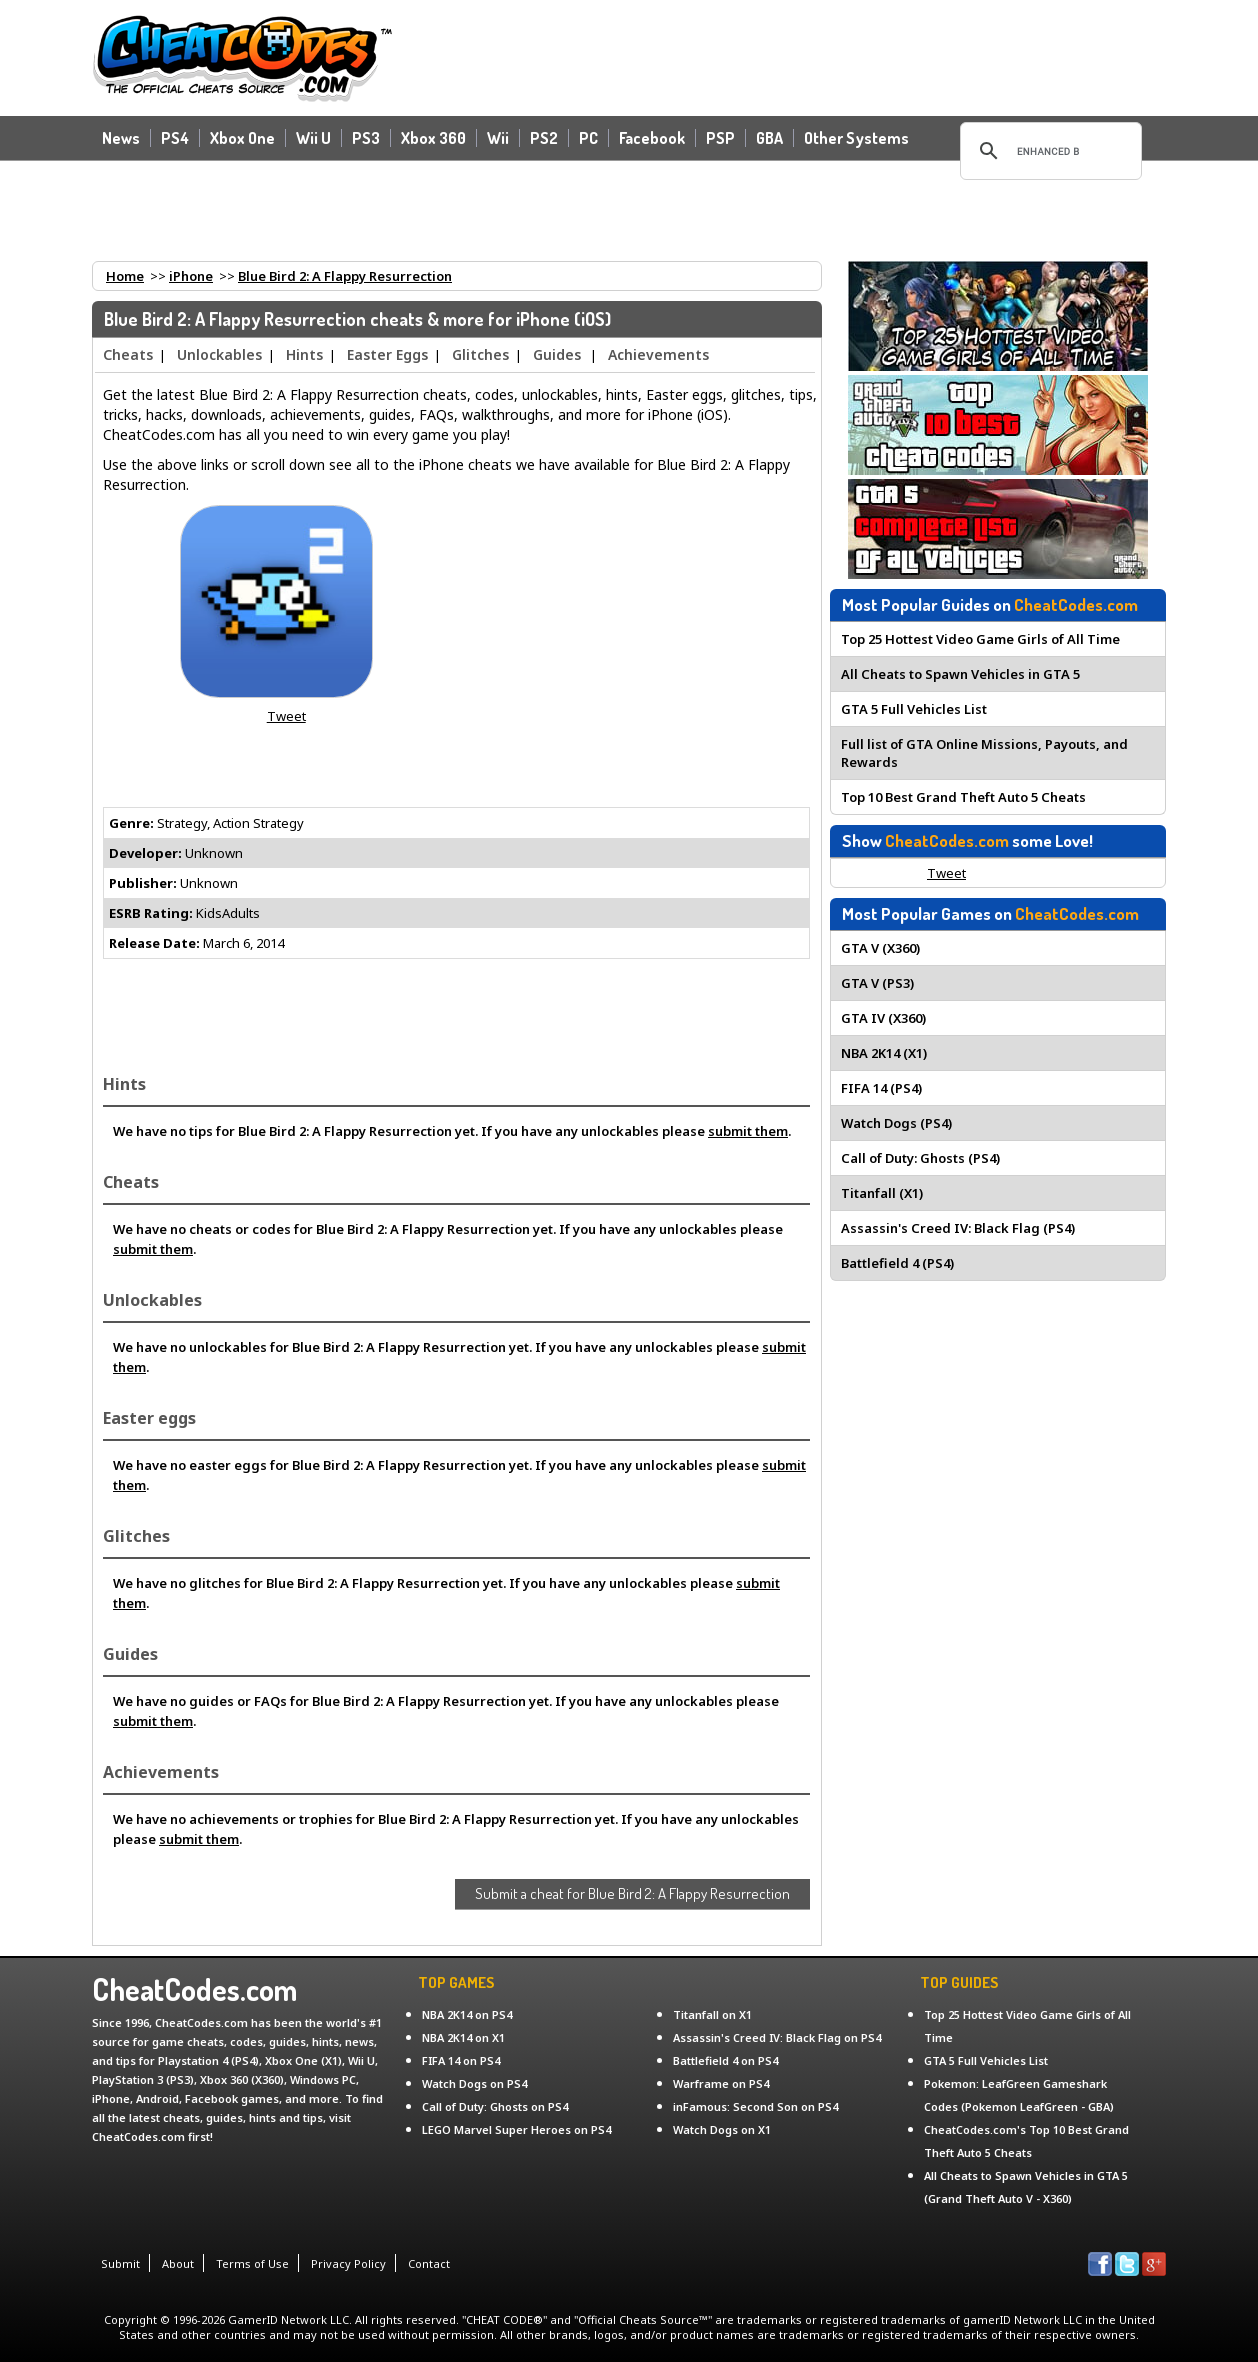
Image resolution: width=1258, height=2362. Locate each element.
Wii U (313, 137)
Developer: (145, 853)
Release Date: (154, 943)
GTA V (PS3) (877, 983)
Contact (429, 2263)
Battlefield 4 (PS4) (897, 1263)
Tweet (286, 716)
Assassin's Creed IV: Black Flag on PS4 (777, 2037)
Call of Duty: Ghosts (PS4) (920, 1158)
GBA (769, 137)
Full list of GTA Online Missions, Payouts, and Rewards (984, 753)
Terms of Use (252, 2263)
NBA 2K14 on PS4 (467, 2014)
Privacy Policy (348, 2263)
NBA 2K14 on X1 (463, 2037)
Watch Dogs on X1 (722, 2129)
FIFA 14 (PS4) (881, 1088)
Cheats (128, 354)
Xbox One (242, 137)
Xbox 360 (433, 137)
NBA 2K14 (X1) (884, 1053)
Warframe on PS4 (721, 2083)
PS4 (175, 137)
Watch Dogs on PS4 (474, 2083)
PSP (720, 137)
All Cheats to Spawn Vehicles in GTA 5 (960, 674)
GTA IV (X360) (883, 1018)
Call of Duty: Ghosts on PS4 (495, 2106)
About (178, 2263)
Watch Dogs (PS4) (896, 1123)
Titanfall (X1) (882, 1193)
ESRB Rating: (151, 913)
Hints (304, 354)
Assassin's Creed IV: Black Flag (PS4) (958, 1228)
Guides (557, 354)
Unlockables (219, 354)
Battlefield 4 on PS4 (725, 2060)
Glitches (480, 354)
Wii (498, 137)
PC (588, 137)
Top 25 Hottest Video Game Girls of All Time (980, 639)
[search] (1048, 151)
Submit (120, 2263)
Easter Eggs (387, 354)
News (121, 137)
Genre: (131, 823)
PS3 (366, 137)
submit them (748, 1131)
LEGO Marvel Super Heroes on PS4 (516, 2129)
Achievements (658, 354)
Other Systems (856, 137)
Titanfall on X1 (712, 2014)
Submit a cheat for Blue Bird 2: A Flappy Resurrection (632, 1893)
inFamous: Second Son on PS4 (755, 2106)
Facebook (652, 137)
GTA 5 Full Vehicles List (914, 709)
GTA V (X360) (880, 948)
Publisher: (143, 883)
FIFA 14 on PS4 (461, 2060)
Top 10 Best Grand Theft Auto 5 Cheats (963, 797)
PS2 (544, 137)
